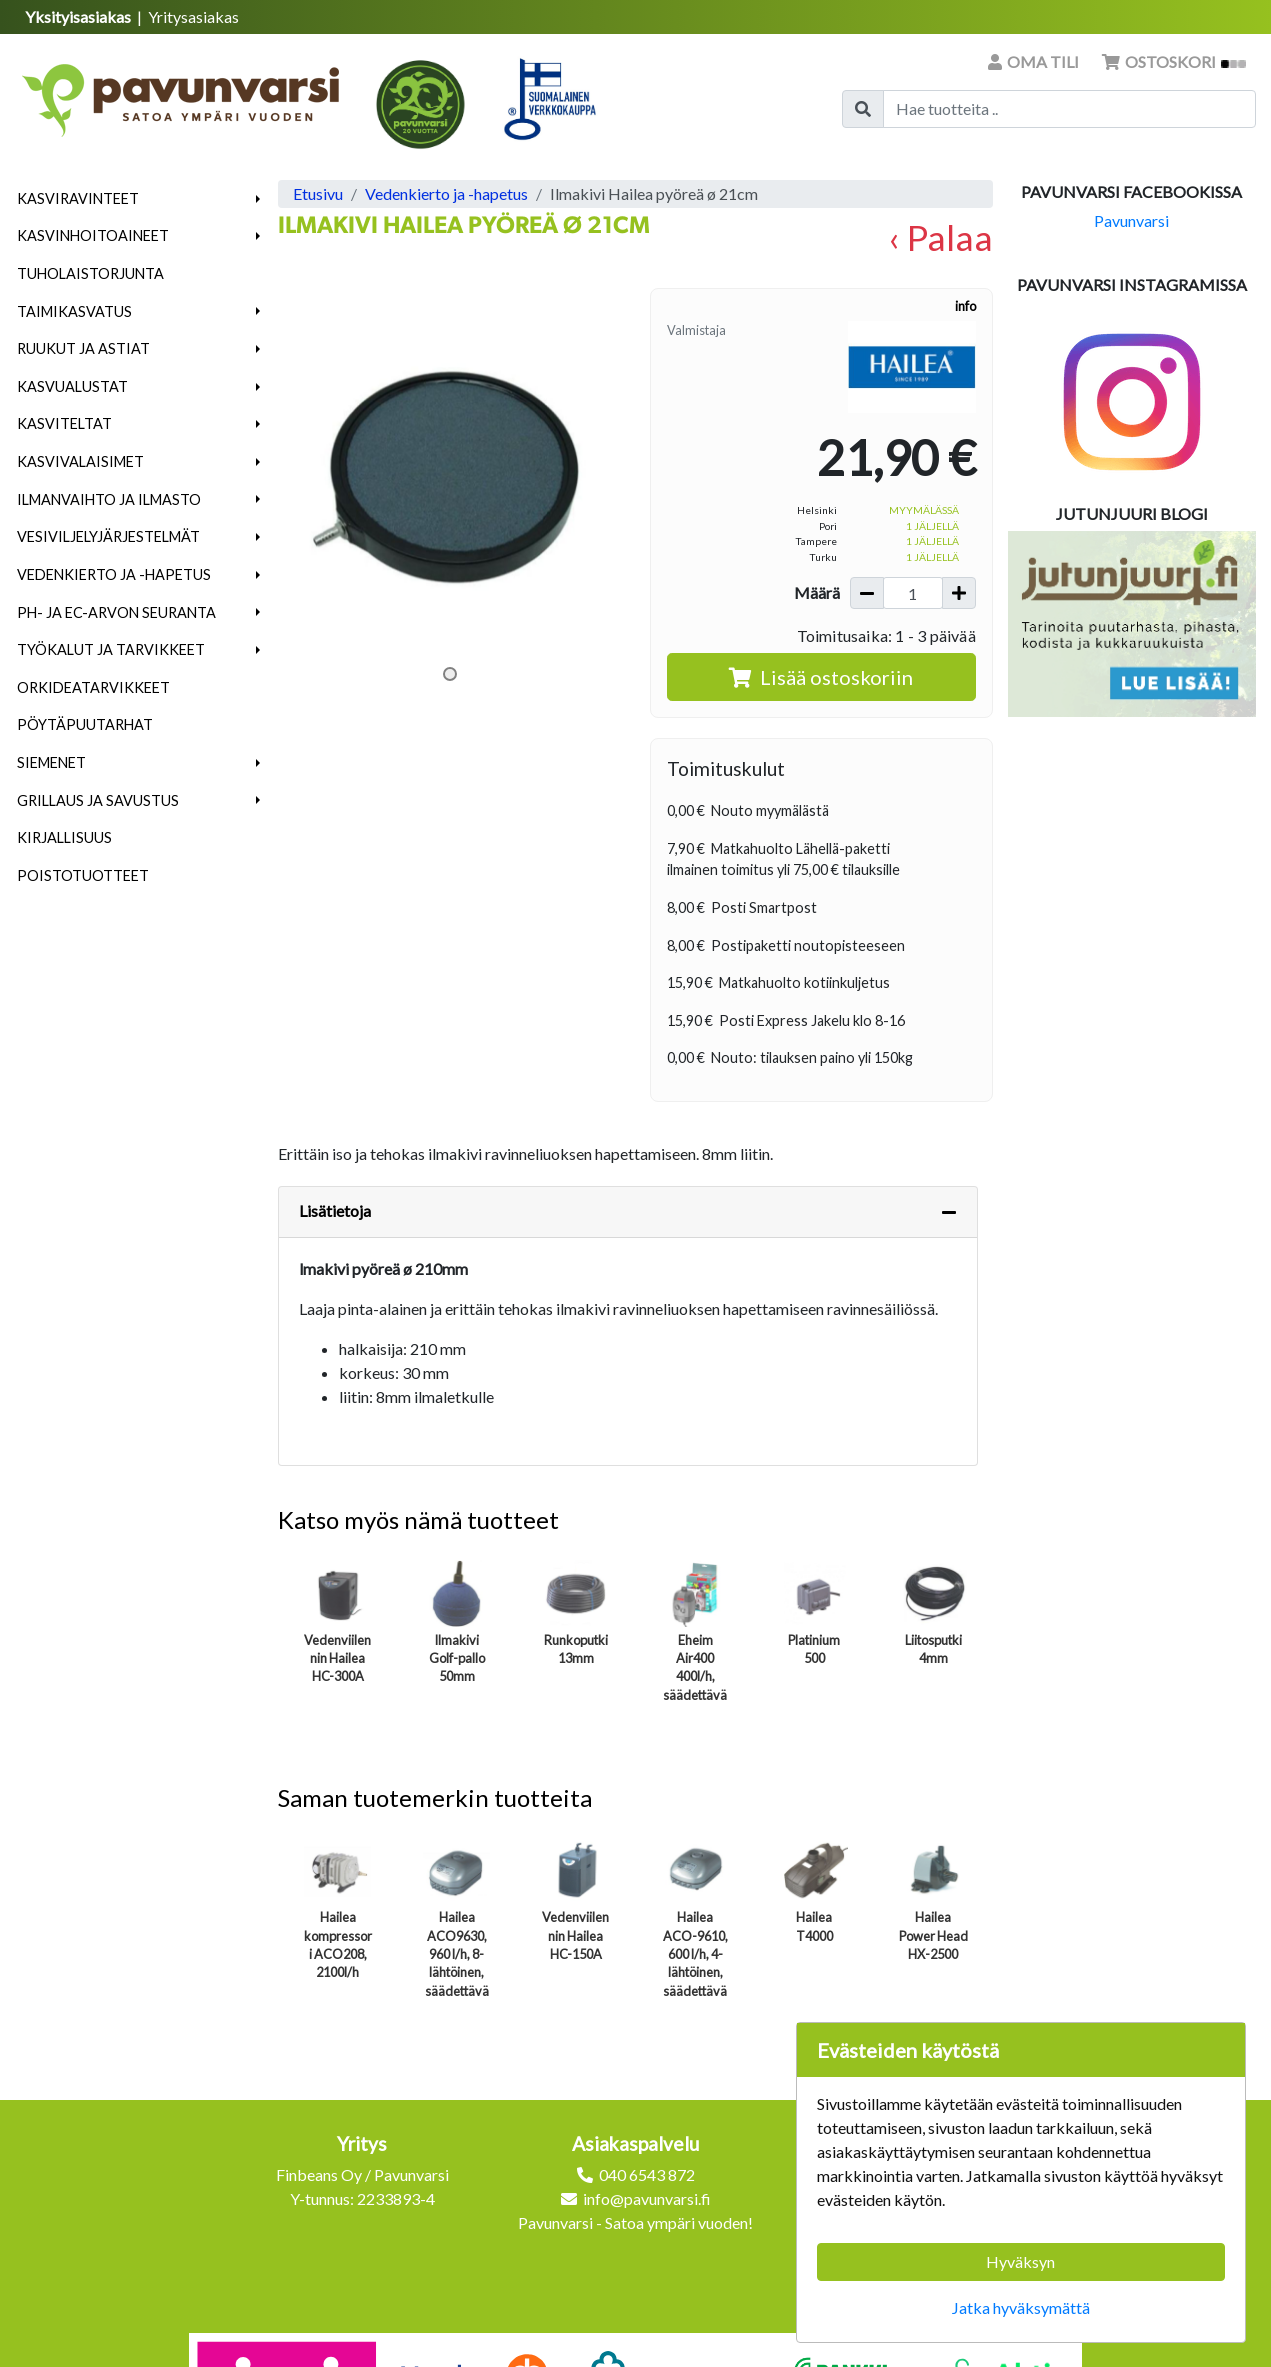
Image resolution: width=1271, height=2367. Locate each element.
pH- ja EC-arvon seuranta (116, 612)
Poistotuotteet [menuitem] (83, 875)
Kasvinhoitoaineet (93, 235)
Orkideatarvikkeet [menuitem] (93, 687)
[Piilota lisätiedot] (949, 1212)
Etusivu (318, 193)
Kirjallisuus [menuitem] (64, 837)
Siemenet (51, 762)
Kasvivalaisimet (80, 461)
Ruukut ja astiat (83, 348)
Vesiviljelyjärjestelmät (108, 536)
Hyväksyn (1020, 2261)
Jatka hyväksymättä (1021, 2307)
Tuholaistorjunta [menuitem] (90, 273)
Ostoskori (1174, 61)
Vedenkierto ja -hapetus (114, 574)
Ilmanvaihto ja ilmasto (109, 499)
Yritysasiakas (193, 16)
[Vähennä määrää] (867, 593)
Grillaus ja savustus (98, 800)
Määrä (817, 592)
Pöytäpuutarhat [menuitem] (85, 724)
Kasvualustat (72, 386)
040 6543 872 (647, 2174)
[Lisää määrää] (959, 593)
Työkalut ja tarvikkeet (111, 649)
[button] (258, 199)
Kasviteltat (64, 423)
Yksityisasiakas (79, 16)
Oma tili (1035, 61)
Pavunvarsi (1131, 220)
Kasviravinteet (78, 198)
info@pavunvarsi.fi (647, 2198)
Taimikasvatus (74, 311)
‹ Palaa (941, 237)
